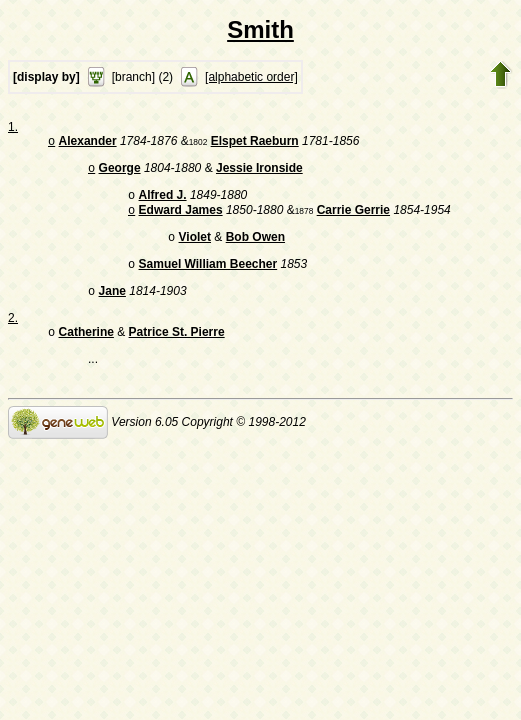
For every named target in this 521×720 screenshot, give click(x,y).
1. (13, 127)
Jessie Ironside (259, 172)
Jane (112, 305)
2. (13, 332)
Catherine (86, 348)
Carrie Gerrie (353, 218)
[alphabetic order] (251, 77)
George (120, 172)
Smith (260, 29)
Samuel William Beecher (208, 276)
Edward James (181, 218)
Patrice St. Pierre (177, 348)
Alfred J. (163, 201)
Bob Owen (255, 247)
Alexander (88, 143)
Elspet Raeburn (255, 143)
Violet (195, 247)
